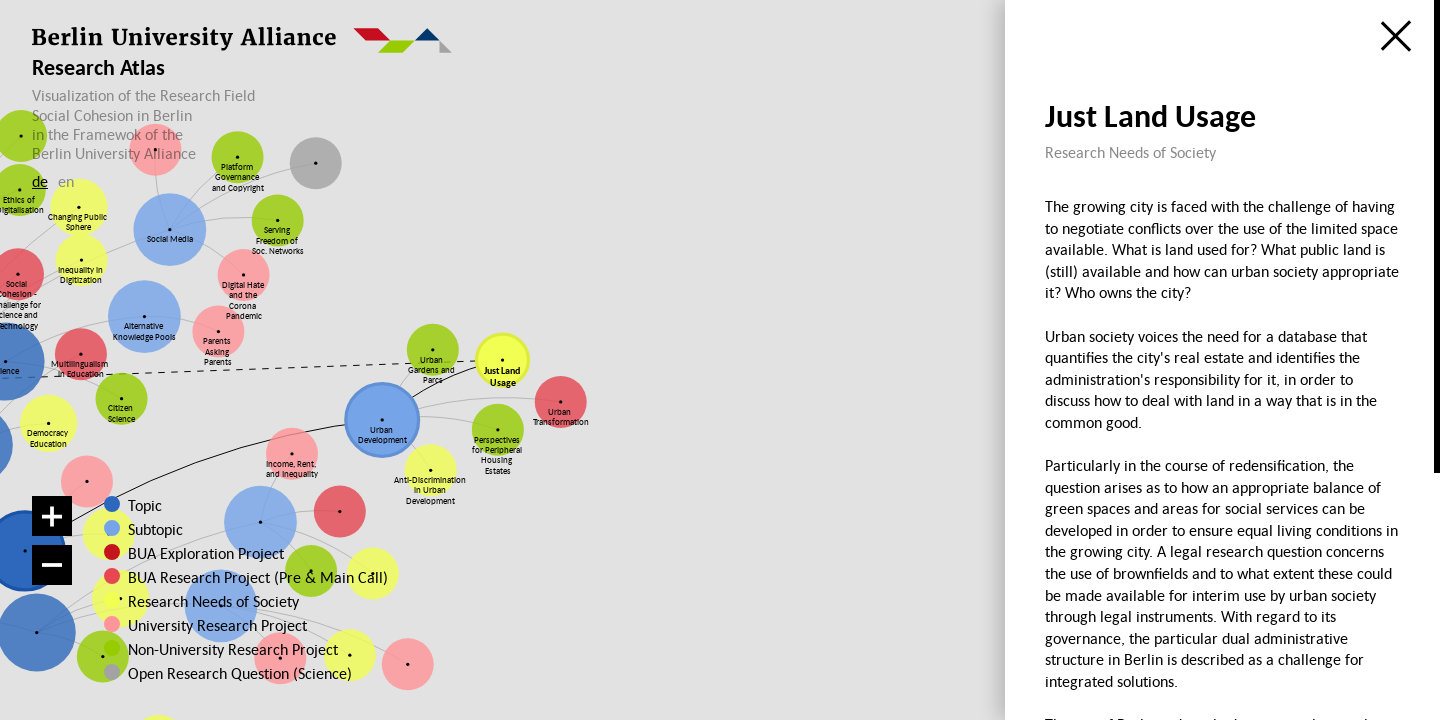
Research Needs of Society (213, 601)
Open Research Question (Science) (227, 673)
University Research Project (215, 625)
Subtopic (155, 529)
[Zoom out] (52, 565)
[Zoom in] (52, 516)
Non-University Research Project (227, 649)
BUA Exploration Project (206, 553)
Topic (145, 505)
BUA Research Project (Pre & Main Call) (258, 577)
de (40, 181)
